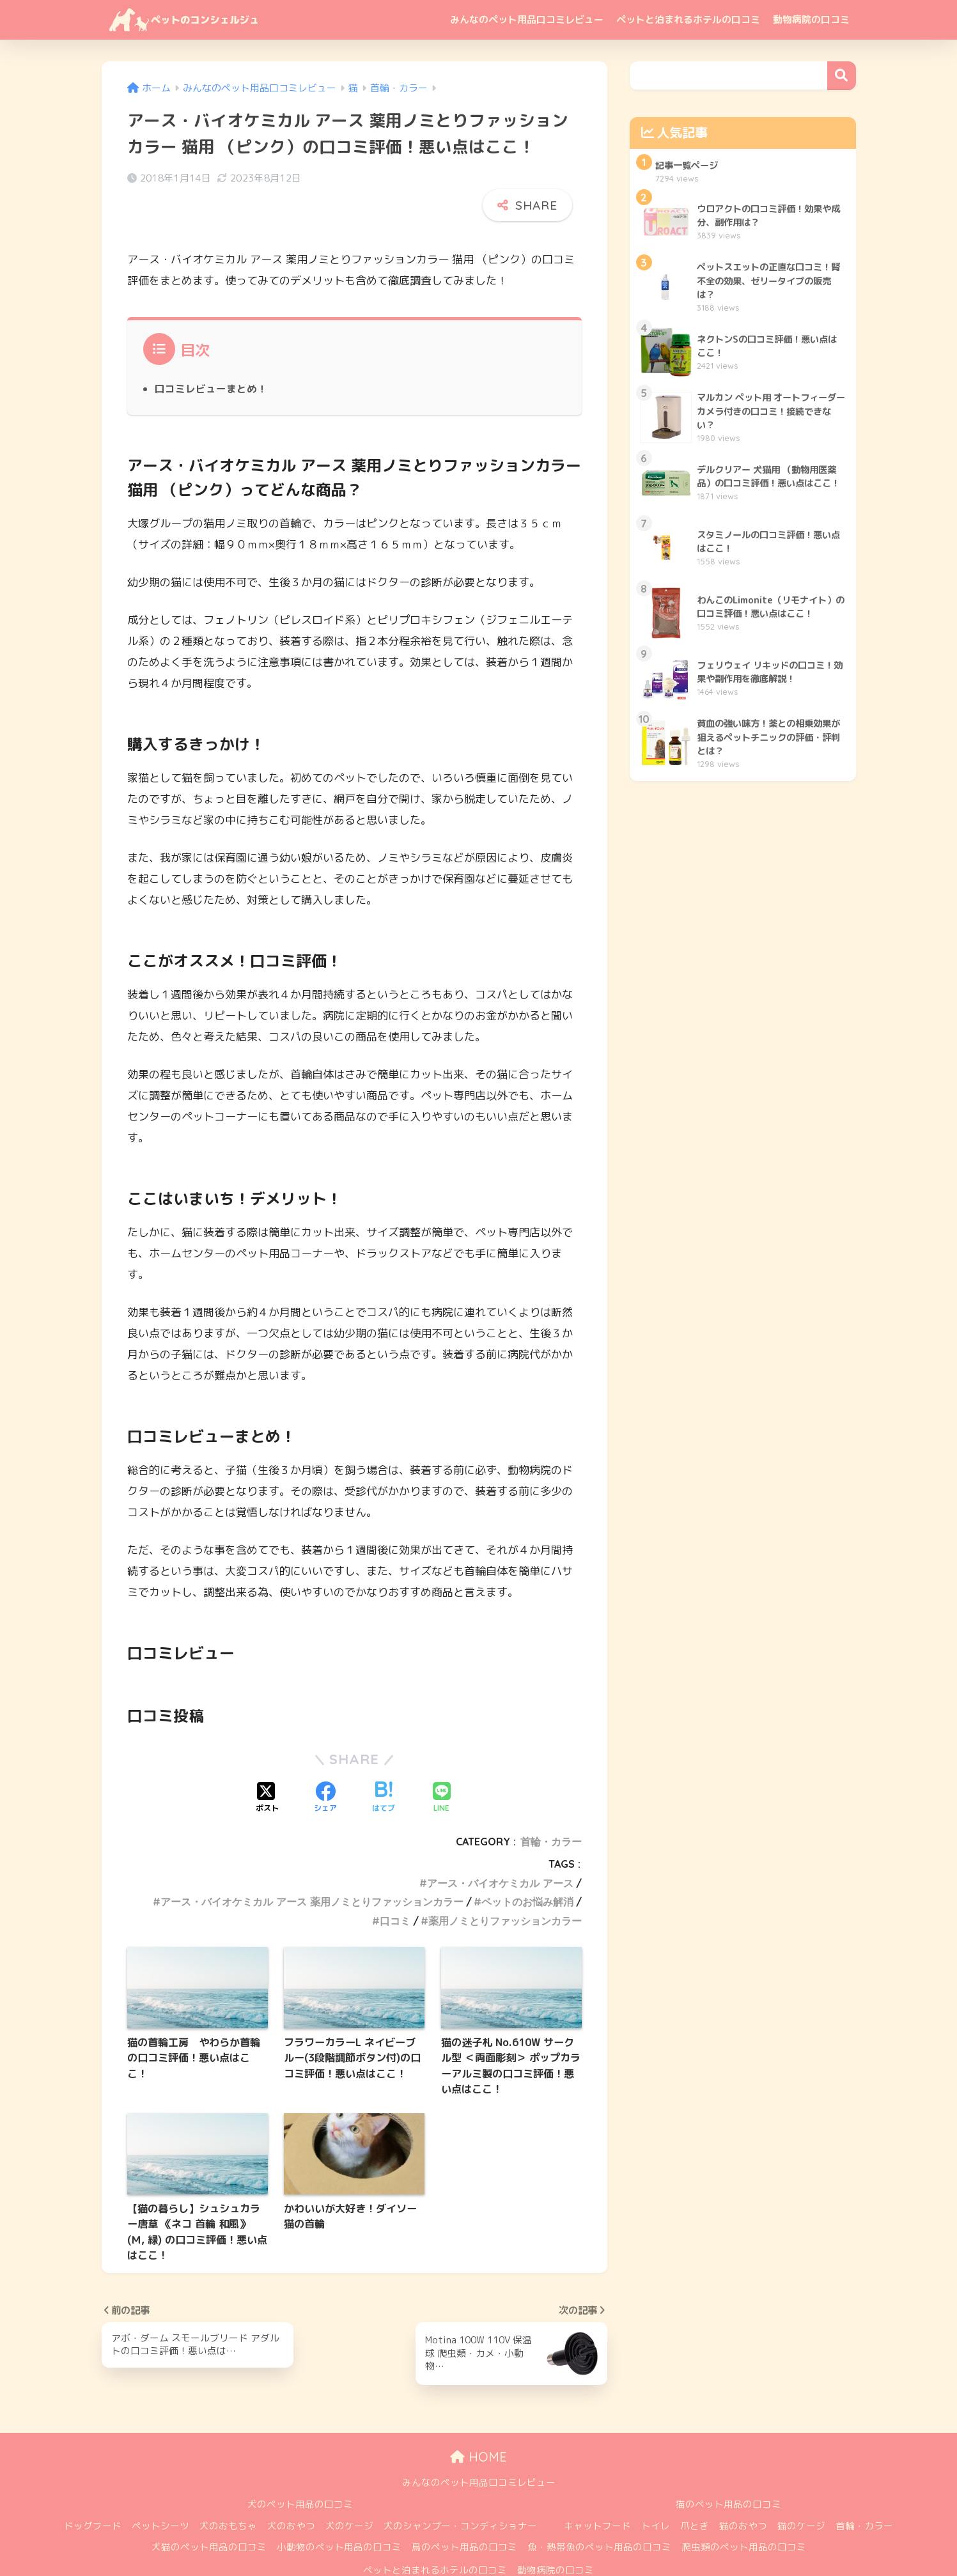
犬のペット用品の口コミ (300, 2472)
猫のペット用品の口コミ (728, 2472)
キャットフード (597, 2494)
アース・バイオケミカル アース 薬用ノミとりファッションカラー (311, 1870)
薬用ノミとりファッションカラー (505, 1889)
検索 (841, 75)
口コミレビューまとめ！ (211, 357)
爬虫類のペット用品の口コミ (743, 2515)
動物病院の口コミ (811, 19)
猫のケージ (801, 2494)
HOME (478, 2425)
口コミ (395, 1889)
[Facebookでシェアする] (325, 1767)
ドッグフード (92, 2494)
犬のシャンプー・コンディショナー (460, 2494)
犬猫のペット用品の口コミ (209, 2515)
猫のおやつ (743, 2494)
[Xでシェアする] (267, 1767)
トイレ (655, 2494)
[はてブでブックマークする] (383, 1767)
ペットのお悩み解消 (527, 1870)
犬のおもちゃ (228, 2494)
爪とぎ (694, 2494)
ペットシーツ (160, 2494)
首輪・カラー (551, 1810)
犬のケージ (349, 2494)
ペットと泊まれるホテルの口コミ (688, 19)
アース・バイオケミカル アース (500, 1851)
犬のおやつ (291, 2494)
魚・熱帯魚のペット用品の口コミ (599, 2515)
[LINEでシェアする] (442, 1767)
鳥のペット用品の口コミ (464, 2515)
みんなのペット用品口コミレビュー (526, 19)
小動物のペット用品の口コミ (339, 2515)
